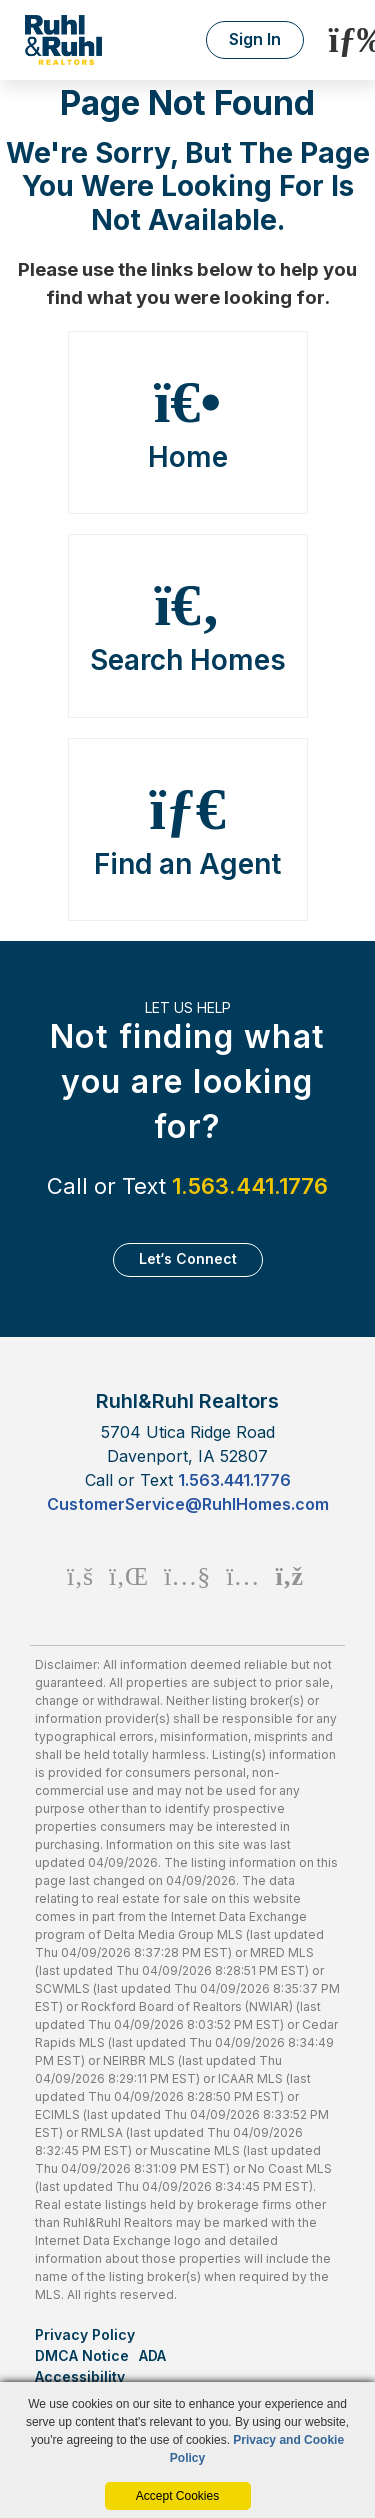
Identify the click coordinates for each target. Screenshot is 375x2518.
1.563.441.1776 (250, 1186)
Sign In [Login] (255, 39)
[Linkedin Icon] (128, 1575)
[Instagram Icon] (242, 1575)
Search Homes (188, 626)
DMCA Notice (82, 2355)
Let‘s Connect (188, 1258)
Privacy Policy (85, 2334)
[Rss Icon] (289, 1575)
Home (188, 423)
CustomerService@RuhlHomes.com (188, 1504)
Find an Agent (188, 830)
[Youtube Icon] (187, 1575)
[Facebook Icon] (80, 1575)
